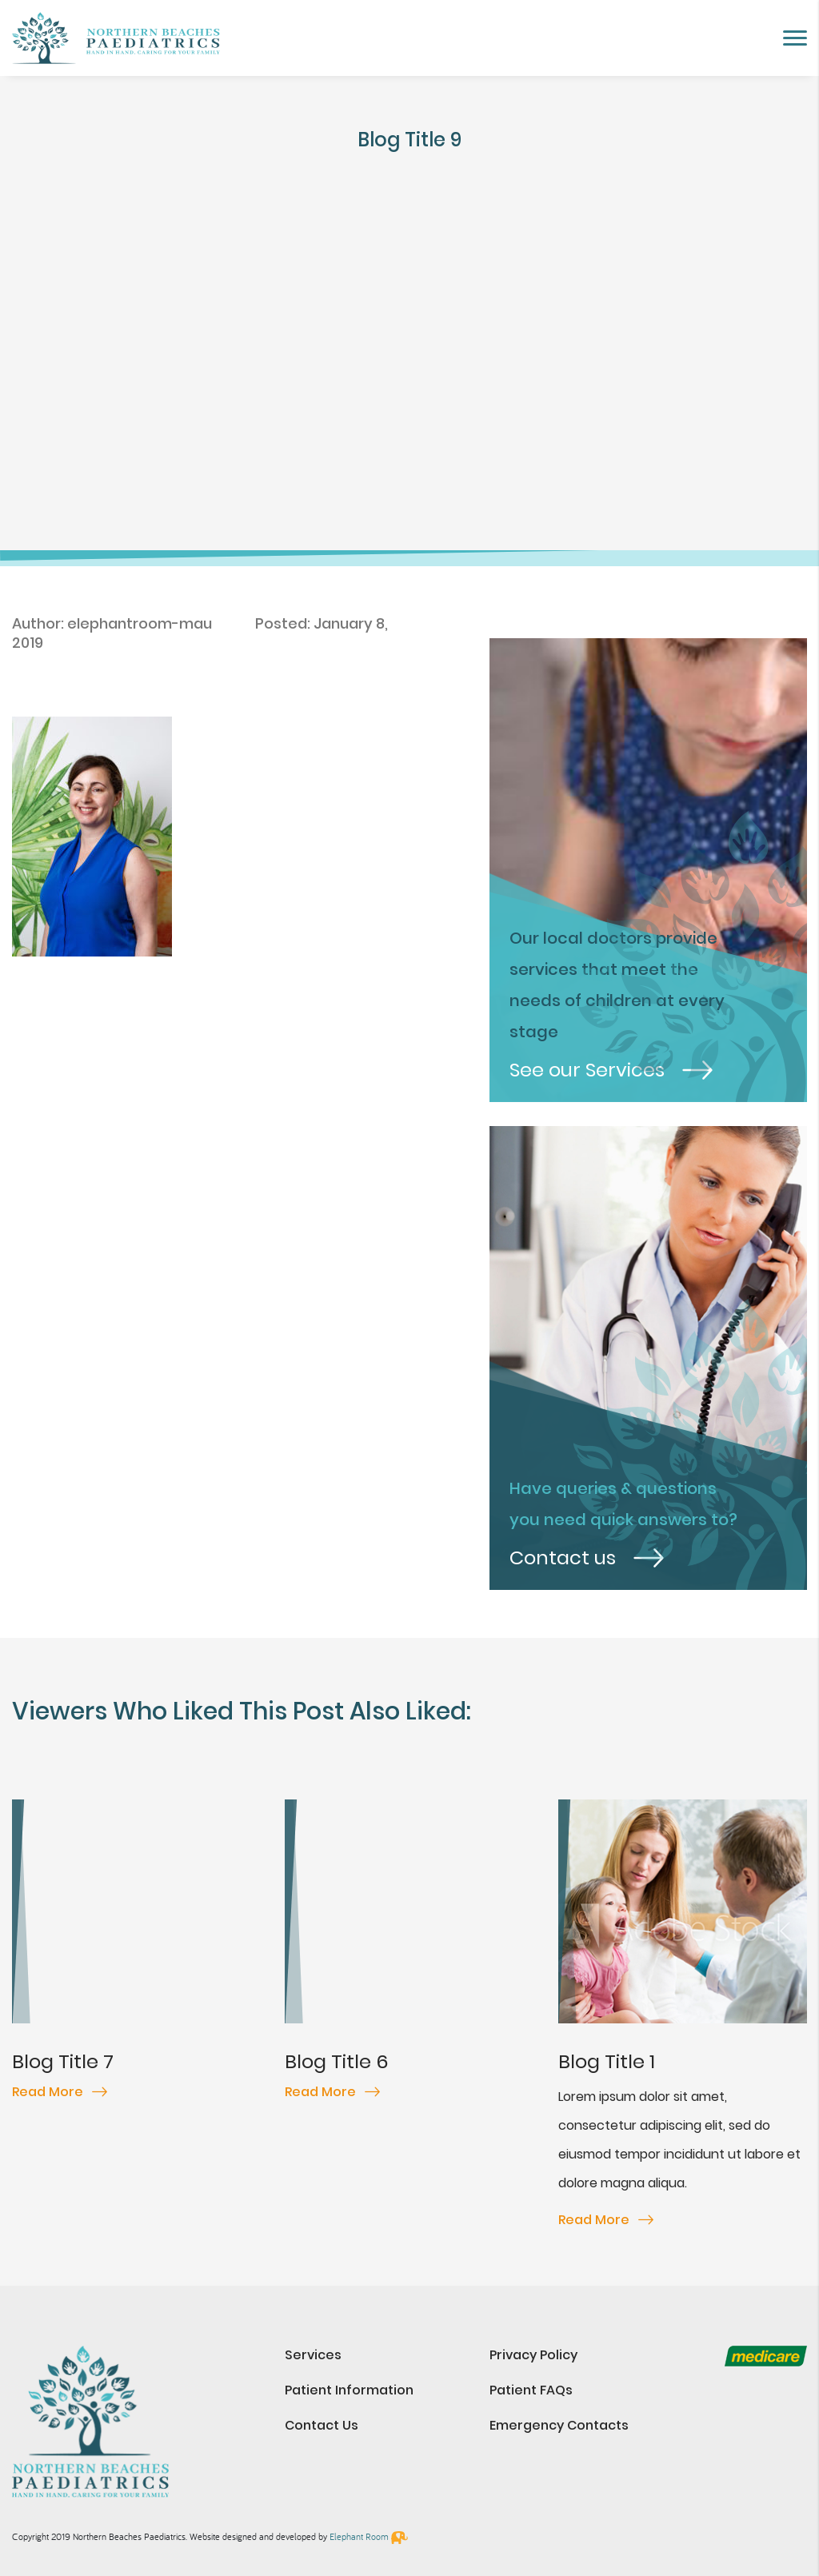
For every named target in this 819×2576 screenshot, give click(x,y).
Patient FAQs (531, 2390)
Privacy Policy (533, 2355)
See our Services (611, 1069)
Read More (59, 2092)
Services (313, 2355)
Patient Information (349, 2390)
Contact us (586, 1557)
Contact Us (321, 2425)
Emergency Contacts (559, 2425)
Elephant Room (359, 2536)
